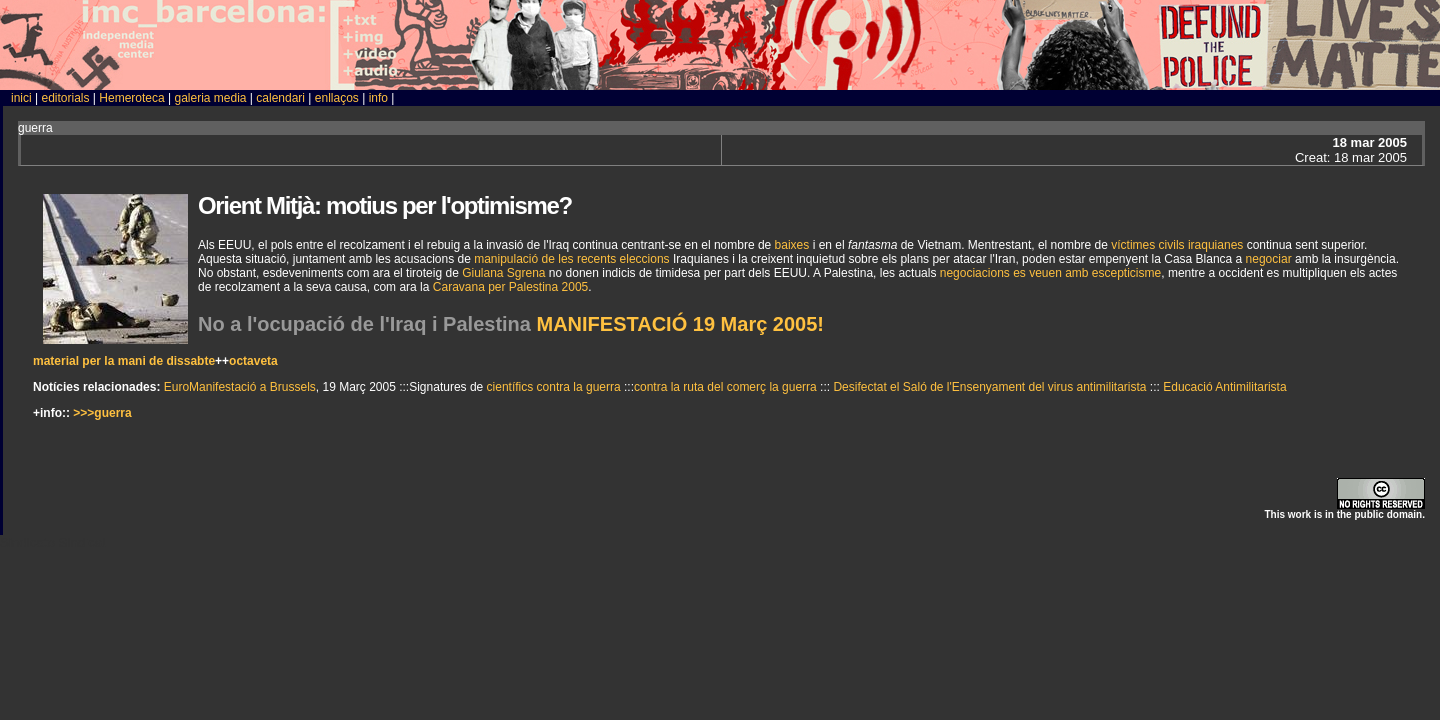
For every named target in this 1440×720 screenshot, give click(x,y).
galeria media (210, 98)
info (378, 98)
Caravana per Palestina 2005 (510, 287)
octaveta (253, 361)
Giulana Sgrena (503, 273)
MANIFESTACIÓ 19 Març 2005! (681, 324)
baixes (792, 245)
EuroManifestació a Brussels (240, 387)
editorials (65, 98)
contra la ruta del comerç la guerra (725, 387)
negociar (1269, 259)
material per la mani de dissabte (124, 361)
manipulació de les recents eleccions (571, 259)
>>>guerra (102, 413)
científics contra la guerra (554, 387)
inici (21, 98)
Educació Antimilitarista (1224, 387)
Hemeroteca (131, 98)
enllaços (337, 98)
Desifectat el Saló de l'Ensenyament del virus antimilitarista (989, 387)
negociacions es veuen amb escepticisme (1050, 273)
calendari (280, 98)
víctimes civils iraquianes (1177, 245)
